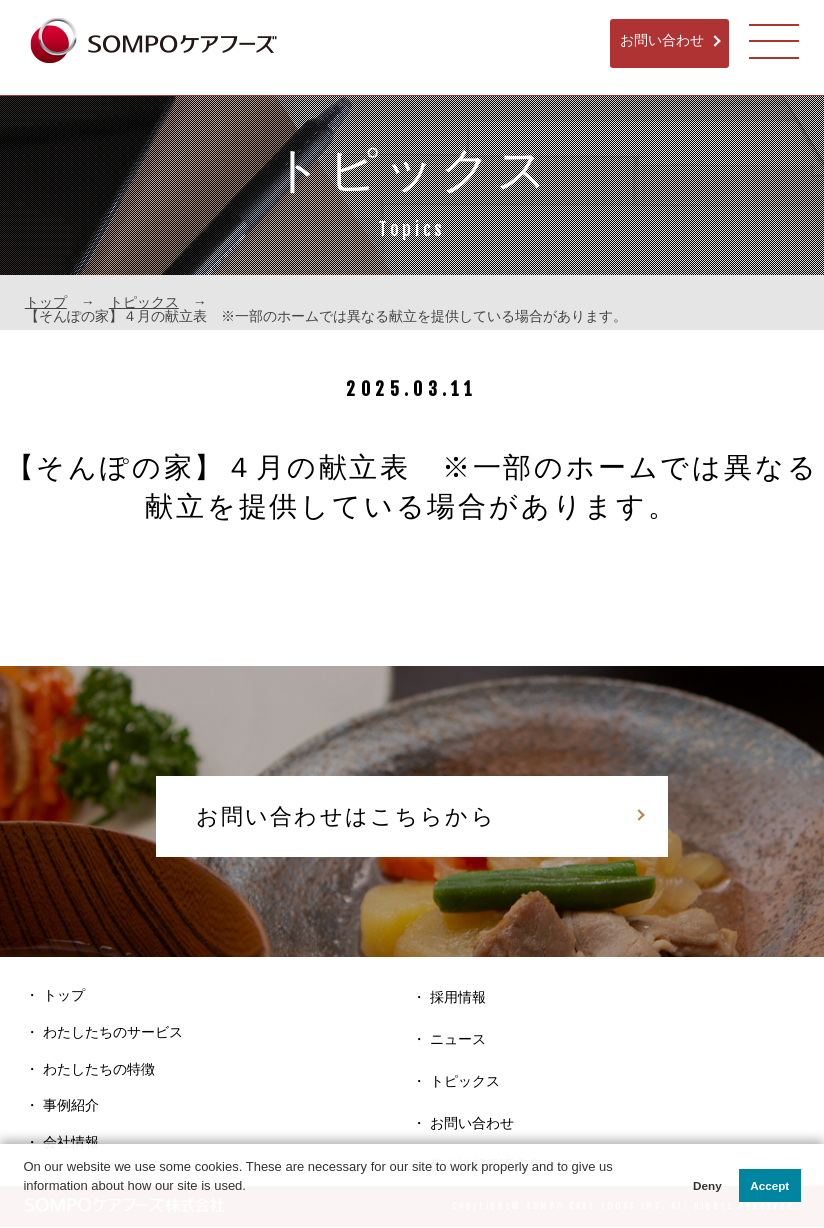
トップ (46, 302)
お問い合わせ (661, 41)
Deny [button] (707, 1185)
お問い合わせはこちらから (342, 816)
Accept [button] (769, 1185)
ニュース (458, 1040)
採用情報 (458, 998)
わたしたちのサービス (113, 1033)
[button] (25, 1206)
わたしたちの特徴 (99, 1070)
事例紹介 (71, 1107)
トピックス (144, 302)
